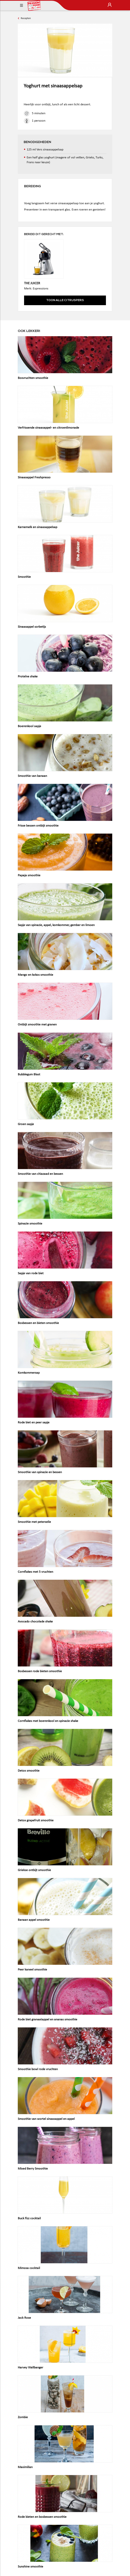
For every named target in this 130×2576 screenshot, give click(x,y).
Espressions (40, 288)
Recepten (26, 18)
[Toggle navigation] (21, 5)
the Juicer (32, 283)
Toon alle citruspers (65, 300)
